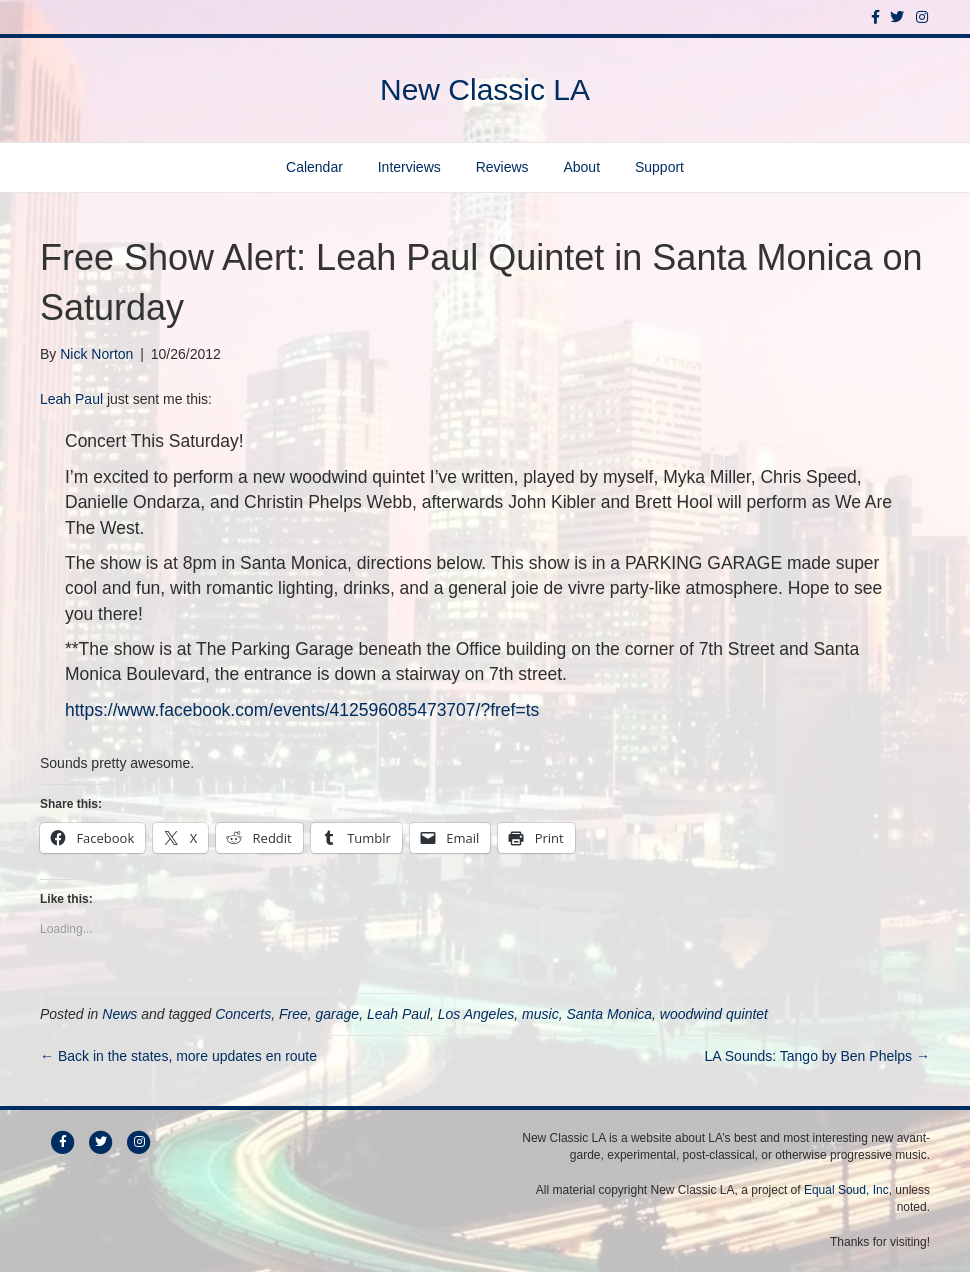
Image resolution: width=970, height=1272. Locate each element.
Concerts (243, 1014)
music (540, 1014)
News (119, 1014)
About (581, 167)
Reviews (502, 167)
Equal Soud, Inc (846, 1190)
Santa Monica (609, 1014)
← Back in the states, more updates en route (178, 1056)
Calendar (314, 167)
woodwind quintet (714, 1014)
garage (338, 1014)
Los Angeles (476, 1014)
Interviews (409, 167)
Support (659, 167)
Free (293, 1014)
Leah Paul (71, 399)
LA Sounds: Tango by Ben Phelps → (817, 1056)
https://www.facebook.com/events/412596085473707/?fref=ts (302, 710)
